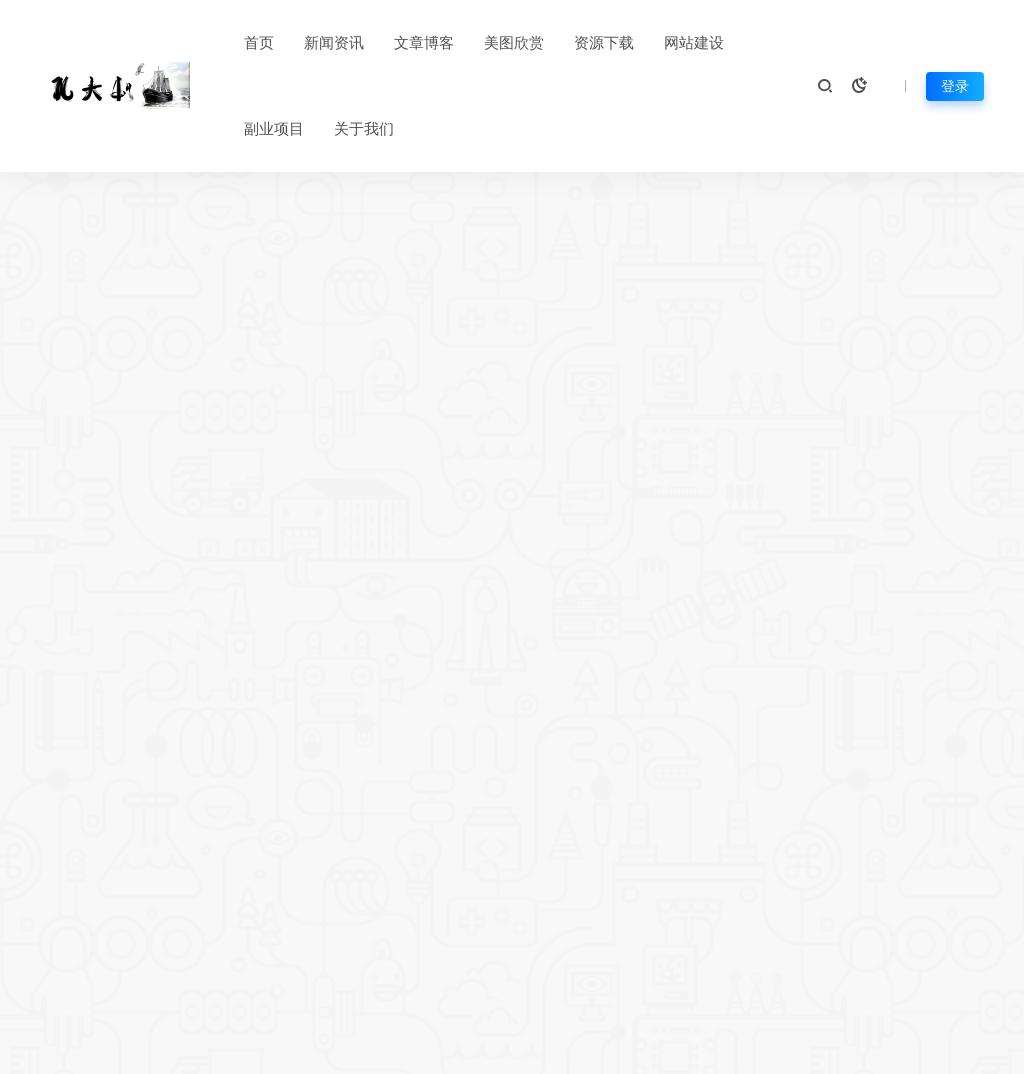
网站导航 (389, 939)
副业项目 (274, 129)
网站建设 (694, 43)
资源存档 (389, 973)
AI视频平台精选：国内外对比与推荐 (117, 654)
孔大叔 (989, 1049)
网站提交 (460, 973)
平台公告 (389, 905)
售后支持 (680, 939)
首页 (259, 43)
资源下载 (604, 43)
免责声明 (680, 905)
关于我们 (364, 129)
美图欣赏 (514, 43)
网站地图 (462, 1049)
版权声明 (610, 939)
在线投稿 (460, 939)
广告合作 (831, 905)
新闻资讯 (334, 43)
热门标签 (460, 905)
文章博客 (424, 43)
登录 (955, 86)
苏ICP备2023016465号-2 (591, 1049)
